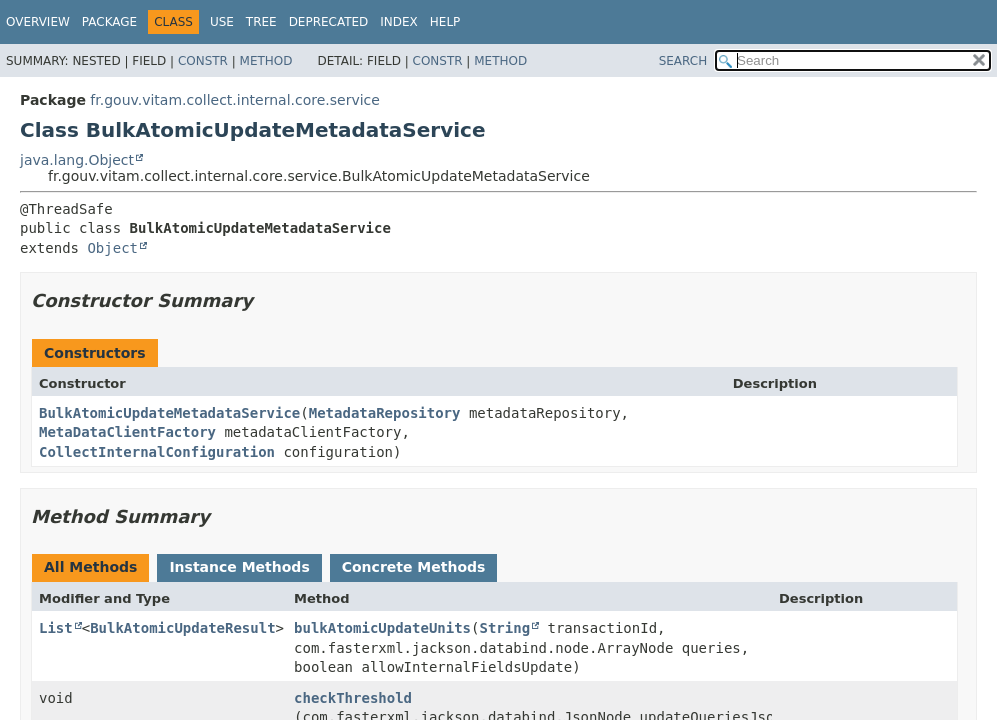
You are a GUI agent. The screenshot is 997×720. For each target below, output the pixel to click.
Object (112, 248)
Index (399, 22)
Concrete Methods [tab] (414, 567)
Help (445, 22)
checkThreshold (353, 698)
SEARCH (683, 61)
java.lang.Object (77, 160)
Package (109, 22)
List (56, 628)
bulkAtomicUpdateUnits (382, 628)
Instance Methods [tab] (239, 567)
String (504, 628)
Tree (261, 22)
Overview (38, 22)
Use (222, 22)
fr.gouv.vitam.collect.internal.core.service (235, 100)
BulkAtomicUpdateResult (182, 628)
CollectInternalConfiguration (157, 452)
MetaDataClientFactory (127, 432)
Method (266, 61)
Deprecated (329, 22)
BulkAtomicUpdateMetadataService (169, 413)
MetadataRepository (385, 413)
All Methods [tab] (90, 567)
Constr (203, 61)
